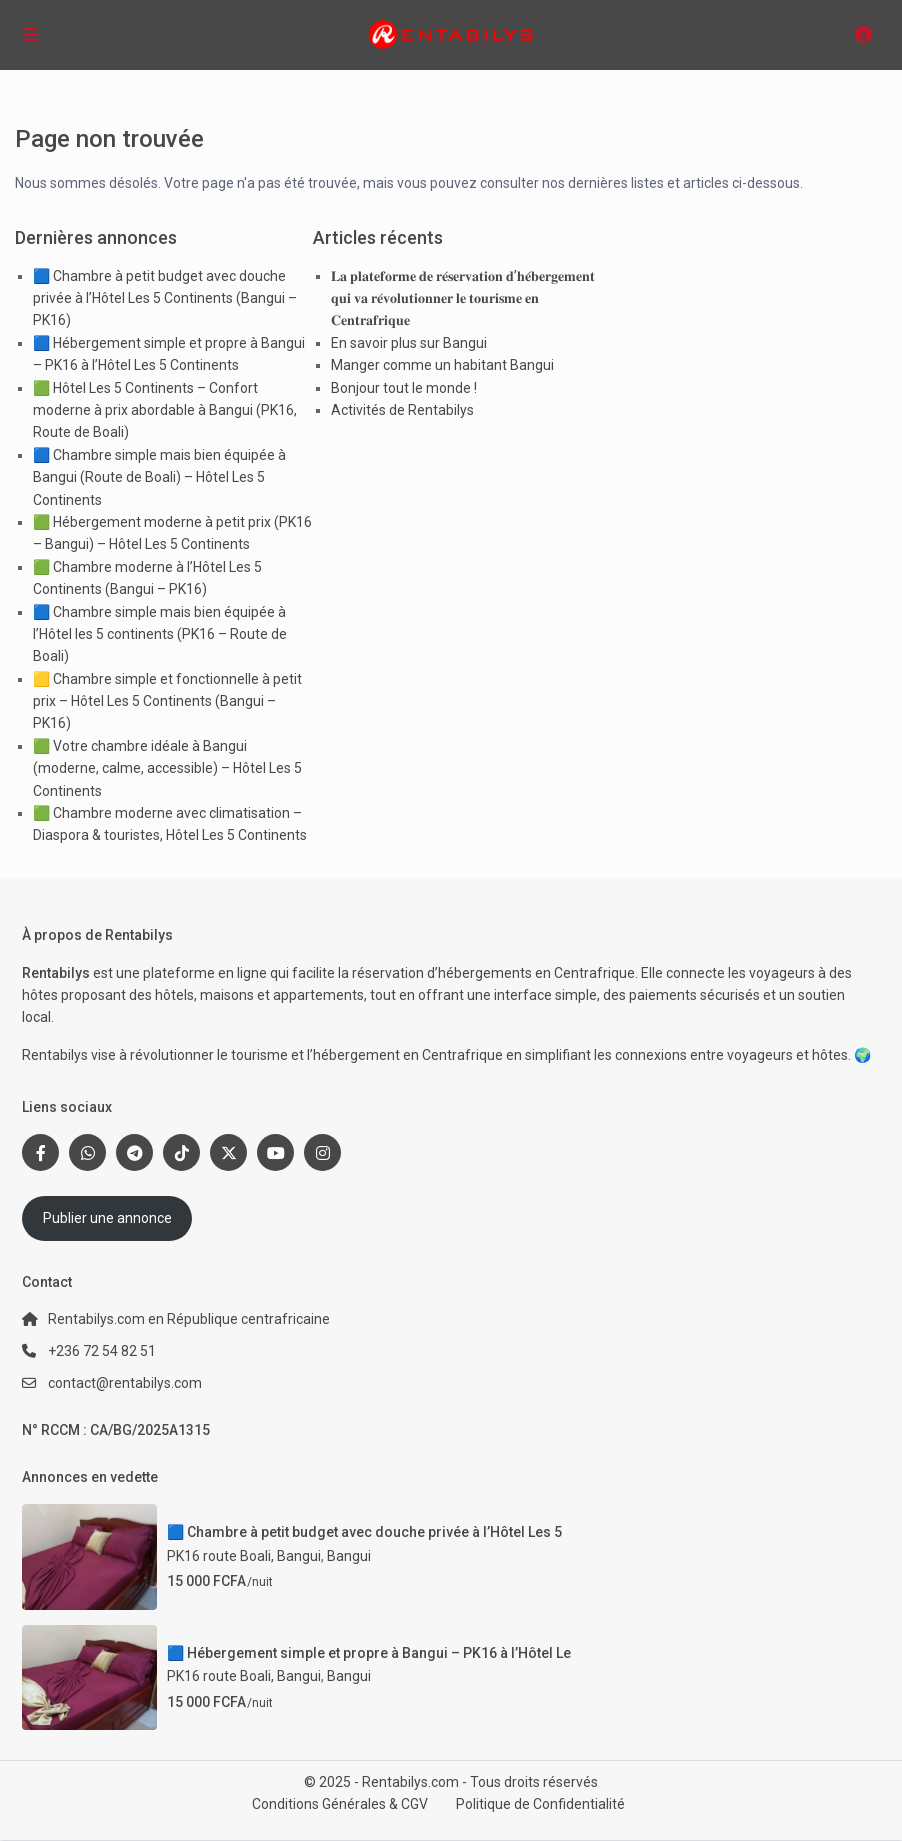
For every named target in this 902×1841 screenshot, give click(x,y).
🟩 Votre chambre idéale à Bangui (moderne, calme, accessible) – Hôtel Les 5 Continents (167, 768)
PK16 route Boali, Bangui (244, 1556)
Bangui (349, 1556)
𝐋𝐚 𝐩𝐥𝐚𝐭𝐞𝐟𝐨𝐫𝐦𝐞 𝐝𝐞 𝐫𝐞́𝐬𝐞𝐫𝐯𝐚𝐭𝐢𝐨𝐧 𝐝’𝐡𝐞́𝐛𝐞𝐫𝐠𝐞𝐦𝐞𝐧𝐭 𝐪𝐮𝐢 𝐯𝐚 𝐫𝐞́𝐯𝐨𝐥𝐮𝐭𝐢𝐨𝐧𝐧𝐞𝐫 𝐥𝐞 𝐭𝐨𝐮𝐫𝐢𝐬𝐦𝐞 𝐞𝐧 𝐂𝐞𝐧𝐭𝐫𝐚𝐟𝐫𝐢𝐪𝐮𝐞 (463, 298)
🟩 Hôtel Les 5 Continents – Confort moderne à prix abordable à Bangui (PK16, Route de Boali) (165, 410)
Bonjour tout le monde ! (404, 388)
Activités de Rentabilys (402, 410)
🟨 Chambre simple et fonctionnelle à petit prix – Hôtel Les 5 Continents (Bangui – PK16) (167, 701)
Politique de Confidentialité (540, 1804)
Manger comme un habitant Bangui (442, 365)
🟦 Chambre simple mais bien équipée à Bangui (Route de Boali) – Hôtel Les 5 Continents (159, 477)
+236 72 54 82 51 (102, 1351)
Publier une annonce (107, 1218)
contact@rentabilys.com (125, 1383)
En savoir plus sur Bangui (409, 343)
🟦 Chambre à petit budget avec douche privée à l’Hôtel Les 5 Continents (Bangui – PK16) (165, 298)
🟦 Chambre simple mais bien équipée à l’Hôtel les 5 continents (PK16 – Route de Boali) (160, 634)
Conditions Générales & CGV (340, 1804)
